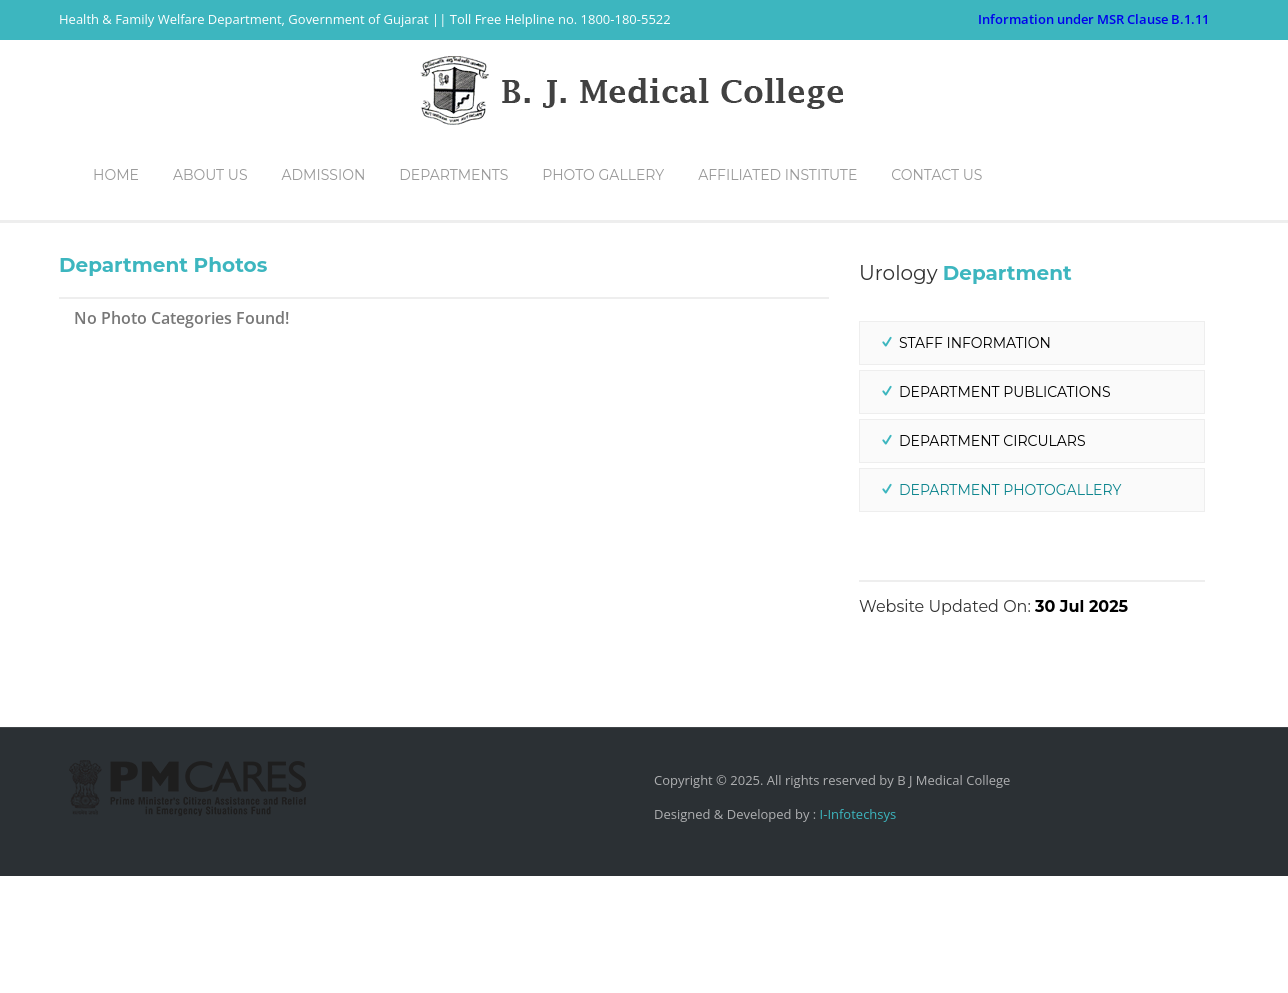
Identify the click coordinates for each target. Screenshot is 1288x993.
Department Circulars (992, 558)
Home (1031, 267)
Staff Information (975, 460)
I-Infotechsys (856, 931)
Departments (1111, 267)
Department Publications (1005, 509)
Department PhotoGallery (1010, 607)
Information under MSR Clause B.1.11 (1093, 19)
